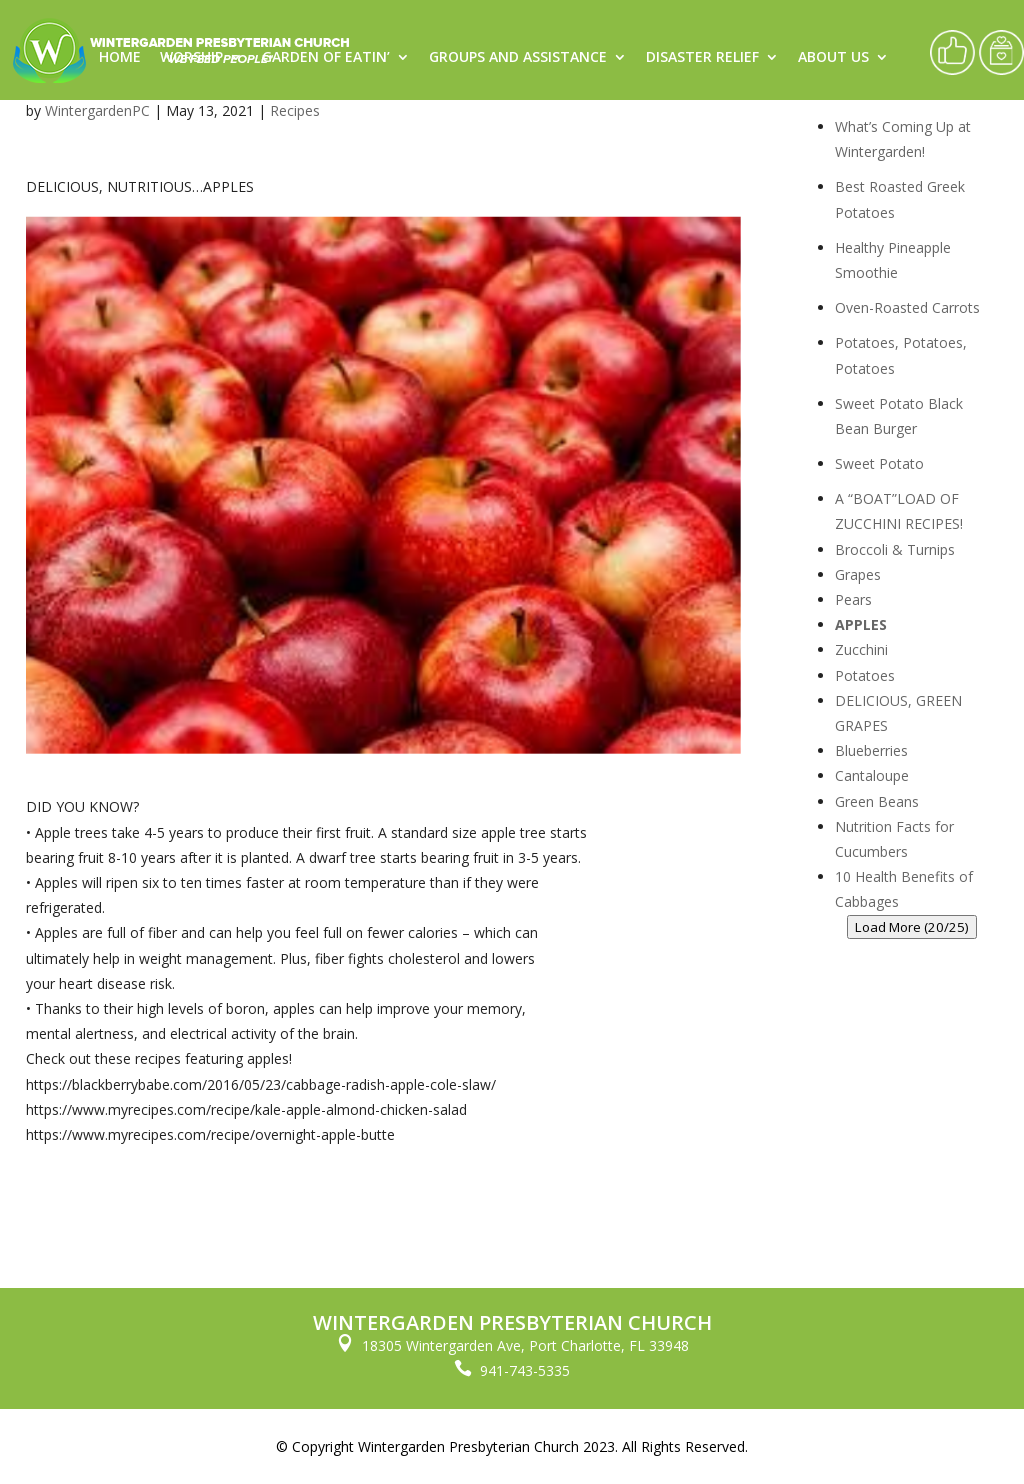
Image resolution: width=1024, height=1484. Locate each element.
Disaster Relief (702, 58)
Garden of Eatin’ (326, 58)
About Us (833, 58)
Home (120, 58)
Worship (191, 58)
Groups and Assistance (518, 58)
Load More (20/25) (912, 927)
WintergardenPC (97, 110)
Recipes (295, 110)
